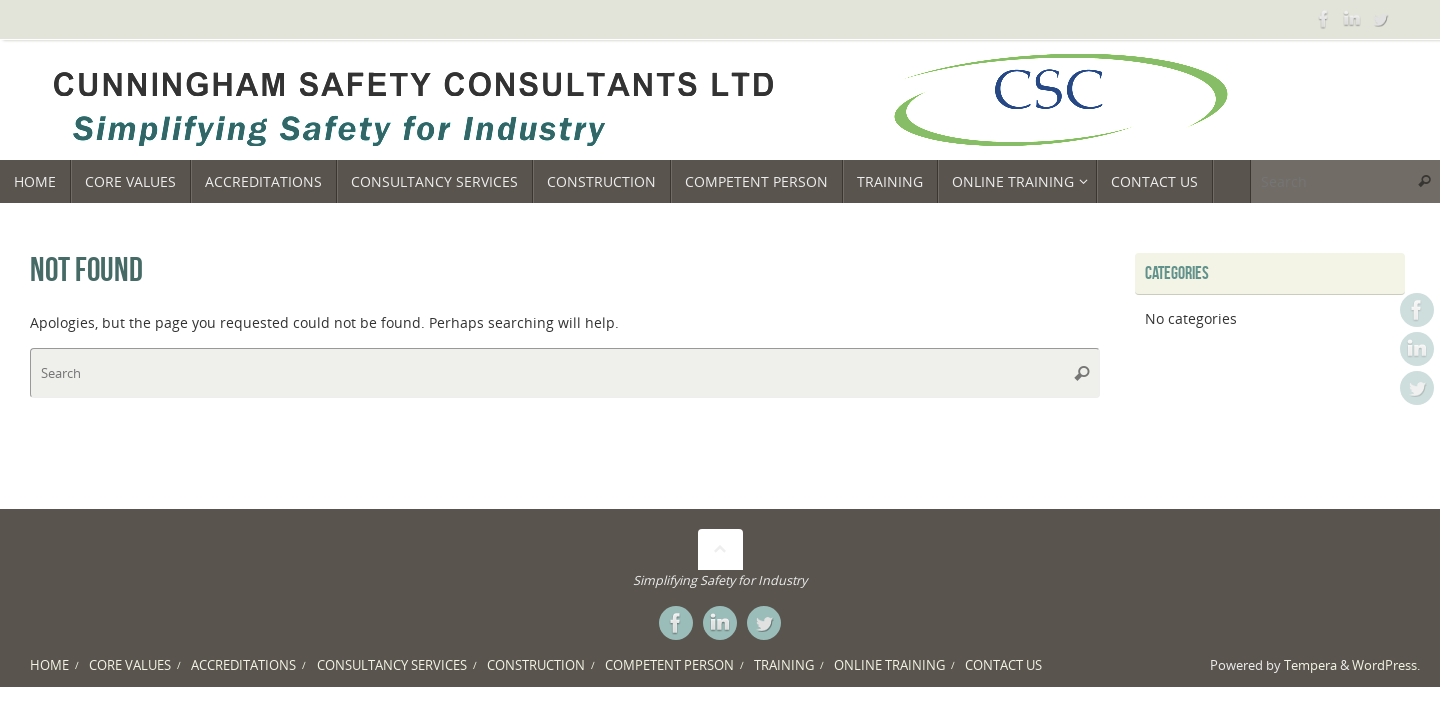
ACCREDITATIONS (243, 665)
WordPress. (1386, 665)
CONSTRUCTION (536, 665)
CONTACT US (1003, 665)
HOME (49, 665)
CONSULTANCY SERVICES (392, 665)
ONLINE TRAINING (889, 665)
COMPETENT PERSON (669, 665)
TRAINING (784, 665)
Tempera (1310, 665)
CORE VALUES (130, 665)
